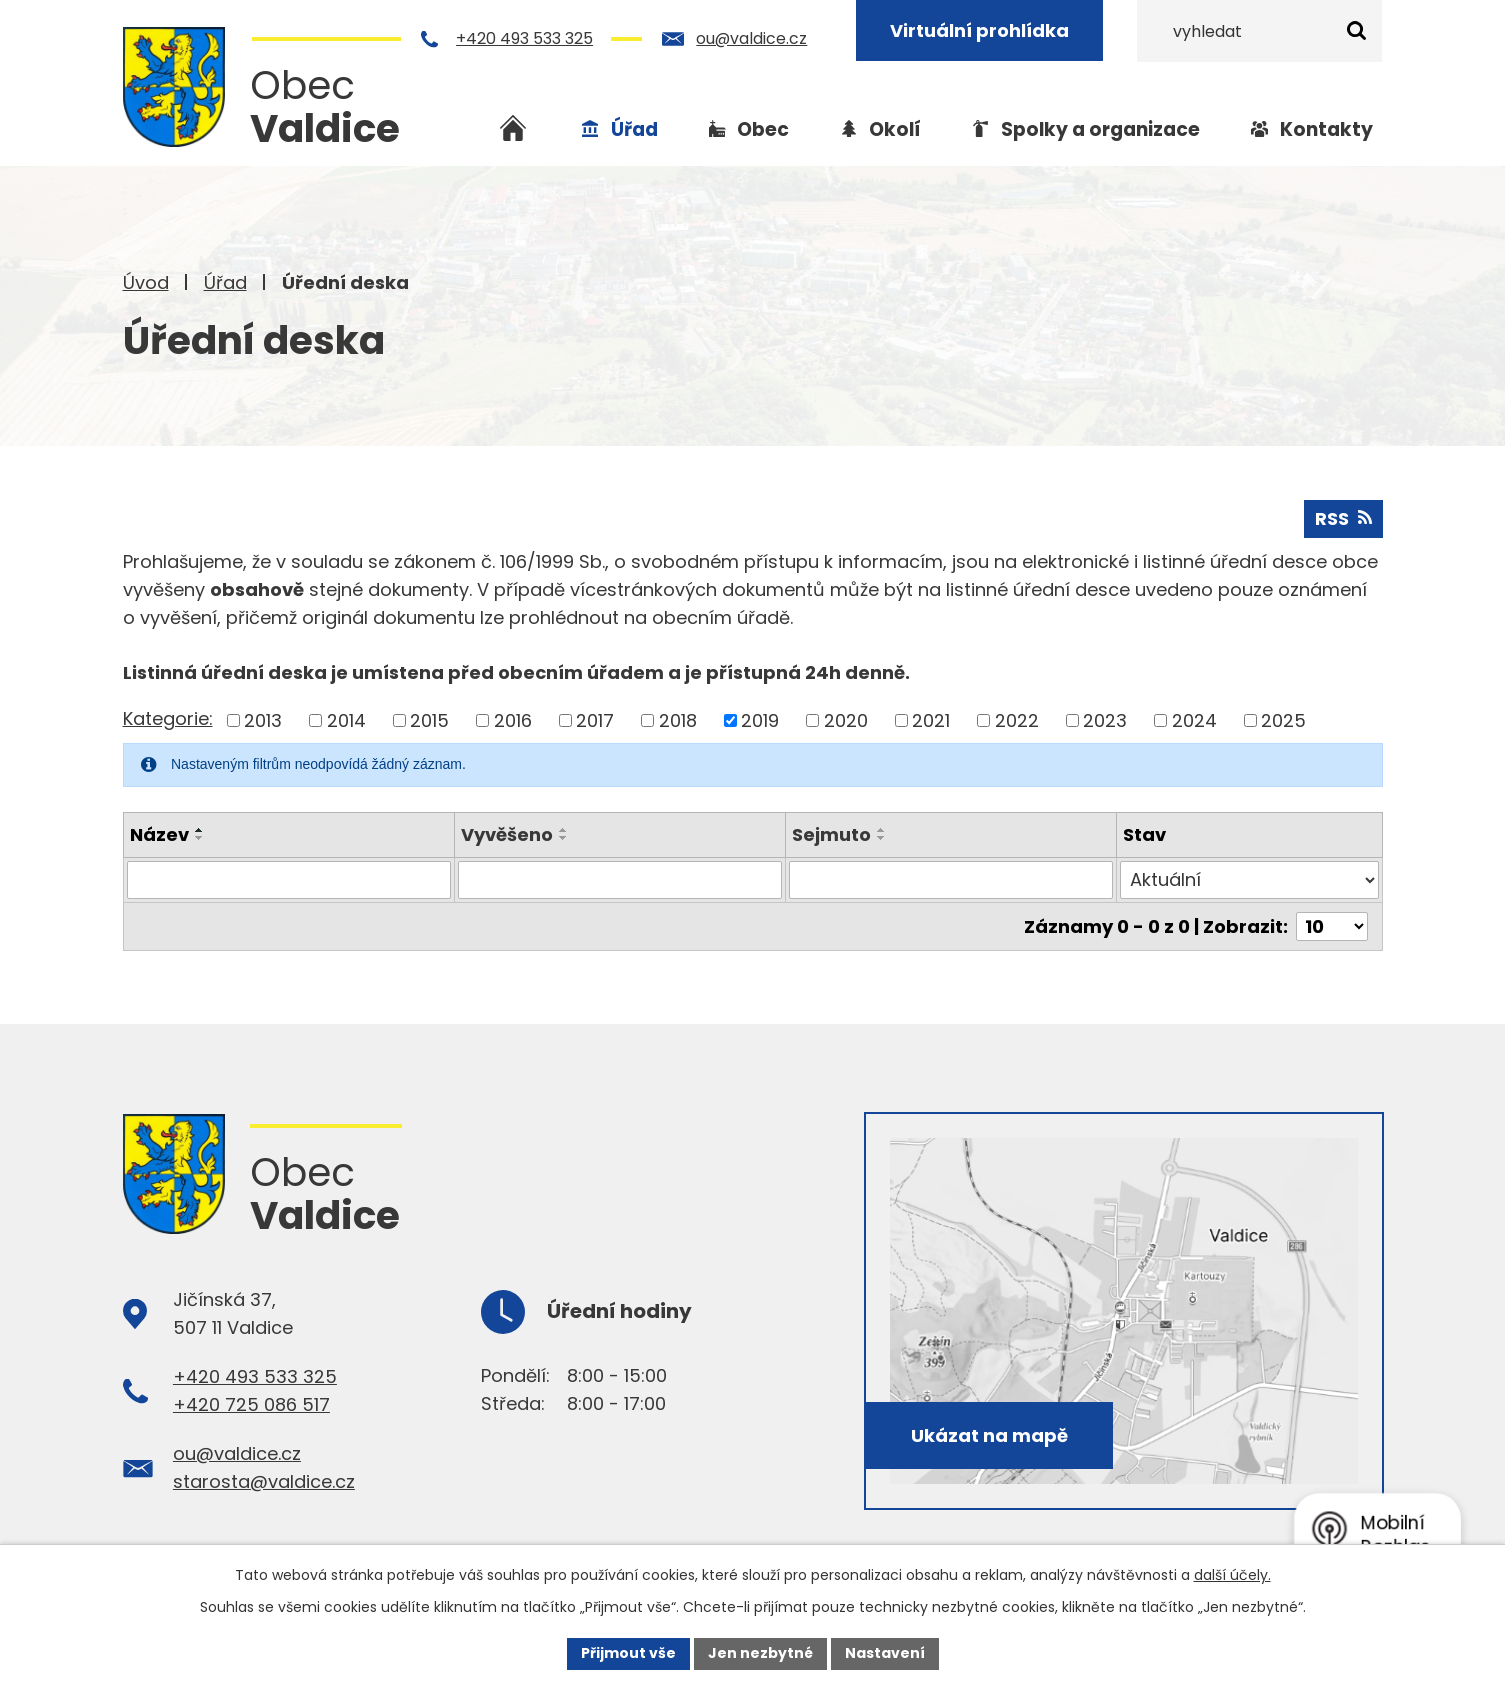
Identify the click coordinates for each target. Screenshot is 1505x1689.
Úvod (146, 282)
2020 (846, 720)
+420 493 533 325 (524, 38)
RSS (1343, 518)
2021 (931, 720)
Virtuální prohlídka (979, 30)
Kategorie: (168, 718)
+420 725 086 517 (251, 1404)
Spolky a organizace (1100, 129)
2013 (263, 720)
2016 (513, 720)
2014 (346, 720)
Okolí (895, 129)
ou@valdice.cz (751, 38)
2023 (1105, 720)
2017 (595, 720)
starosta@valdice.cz (264, 1481)
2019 (760, 720)
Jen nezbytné (760, 1653)
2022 (1017, 720)
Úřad (225, 282)
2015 (429, 720)
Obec (763, 129)
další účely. (1232, 1575)
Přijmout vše (628, 1653)
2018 (678, 720)
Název (159, 834)
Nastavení (885, 1653)
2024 (1194, 720)
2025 (1283, 720)
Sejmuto (831, 834)
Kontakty (1326, 129)
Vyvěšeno (507, 834)
